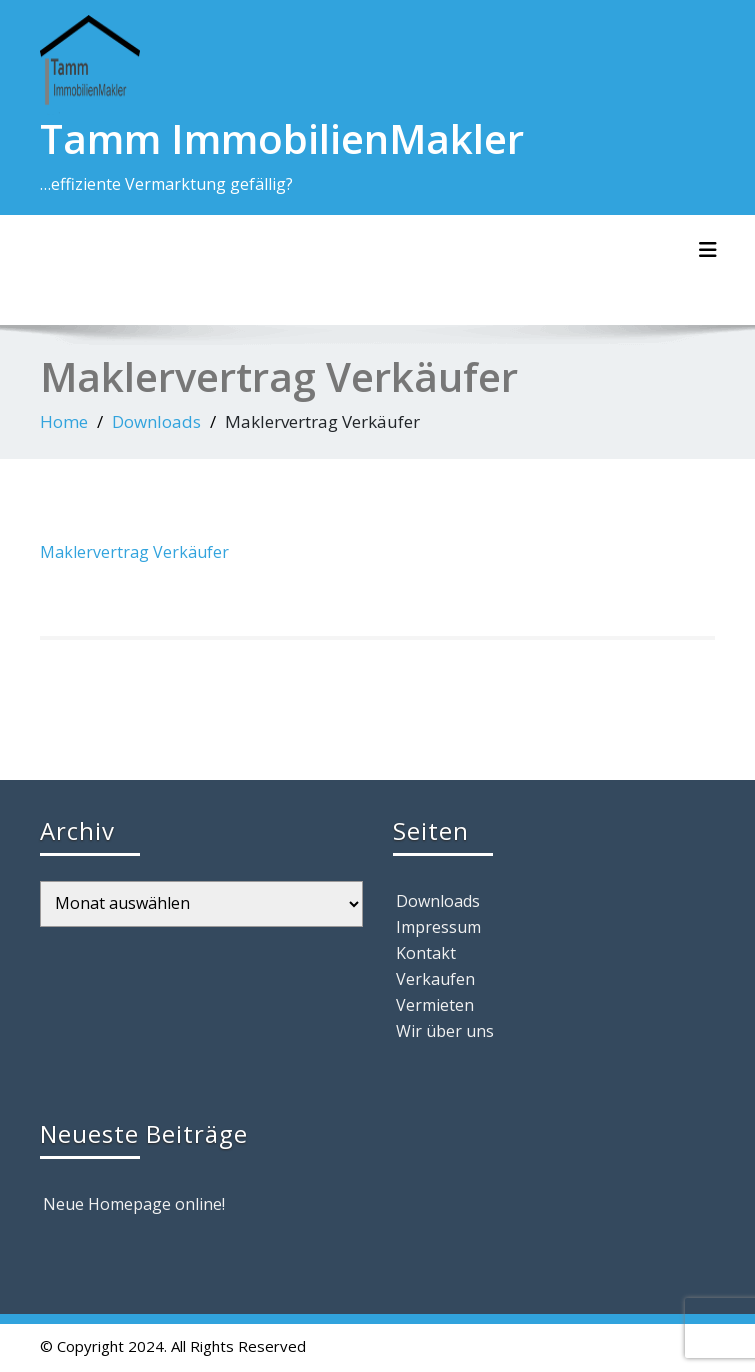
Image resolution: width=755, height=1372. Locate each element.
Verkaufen (435, 979)
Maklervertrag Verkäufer (134, 552)
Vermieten (435, 1005)
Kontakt (426, 953)
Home (64, 421)
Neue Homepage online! (134, 1204)
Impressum (438, 927)
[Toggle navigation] (708, 250)
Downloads (156, 421)
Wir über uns (445, 1031)
